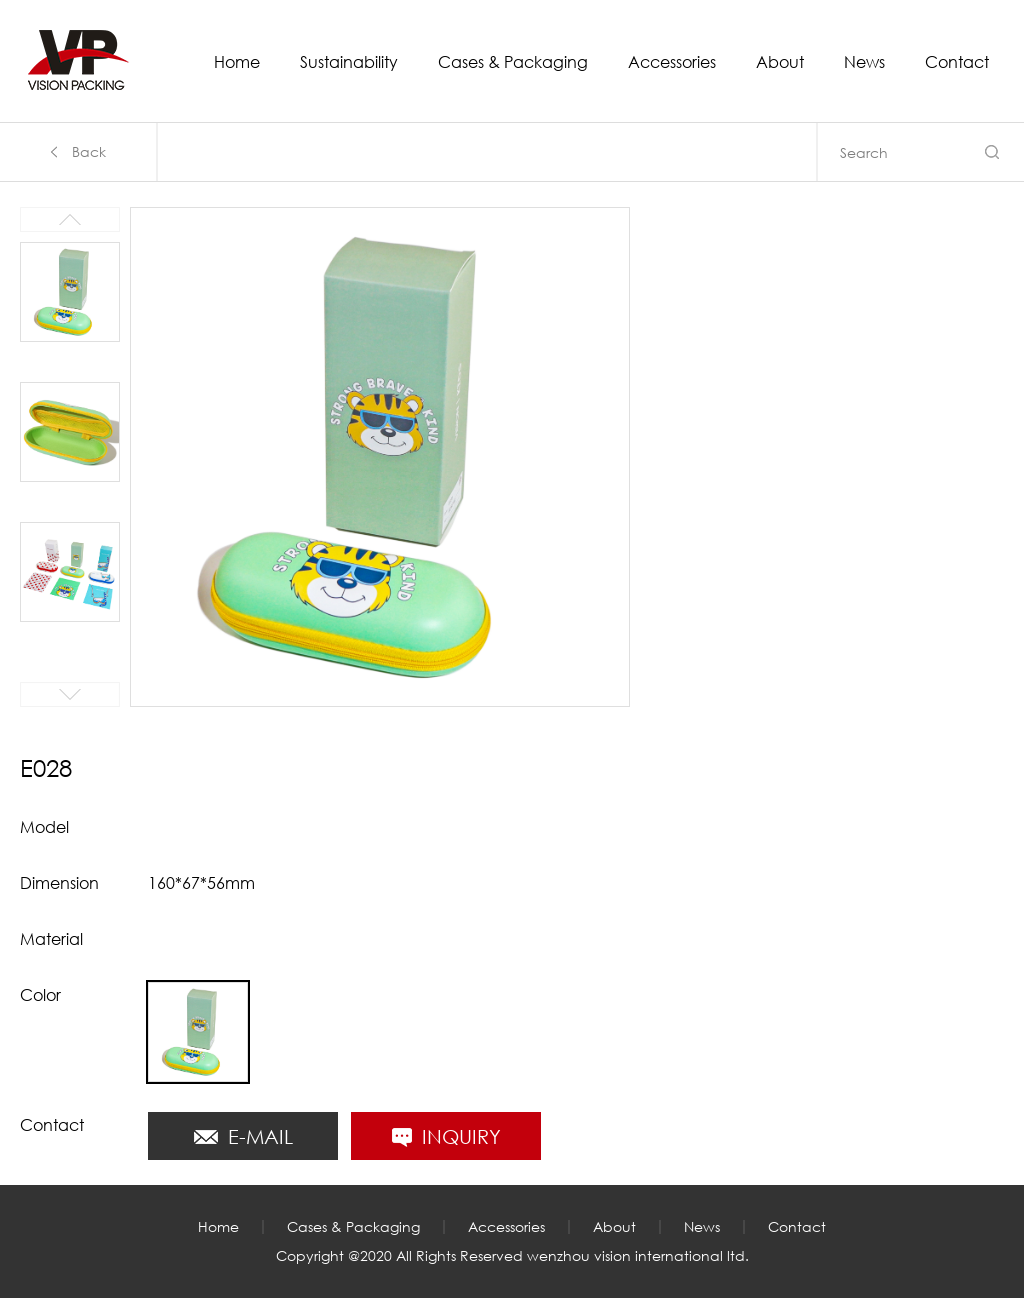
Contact (957, 63)
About (780, 63)
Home (237, 63)
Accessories (672, 63)
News (864, 63)
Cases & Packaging (513, 63)
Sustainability (349, 63)
